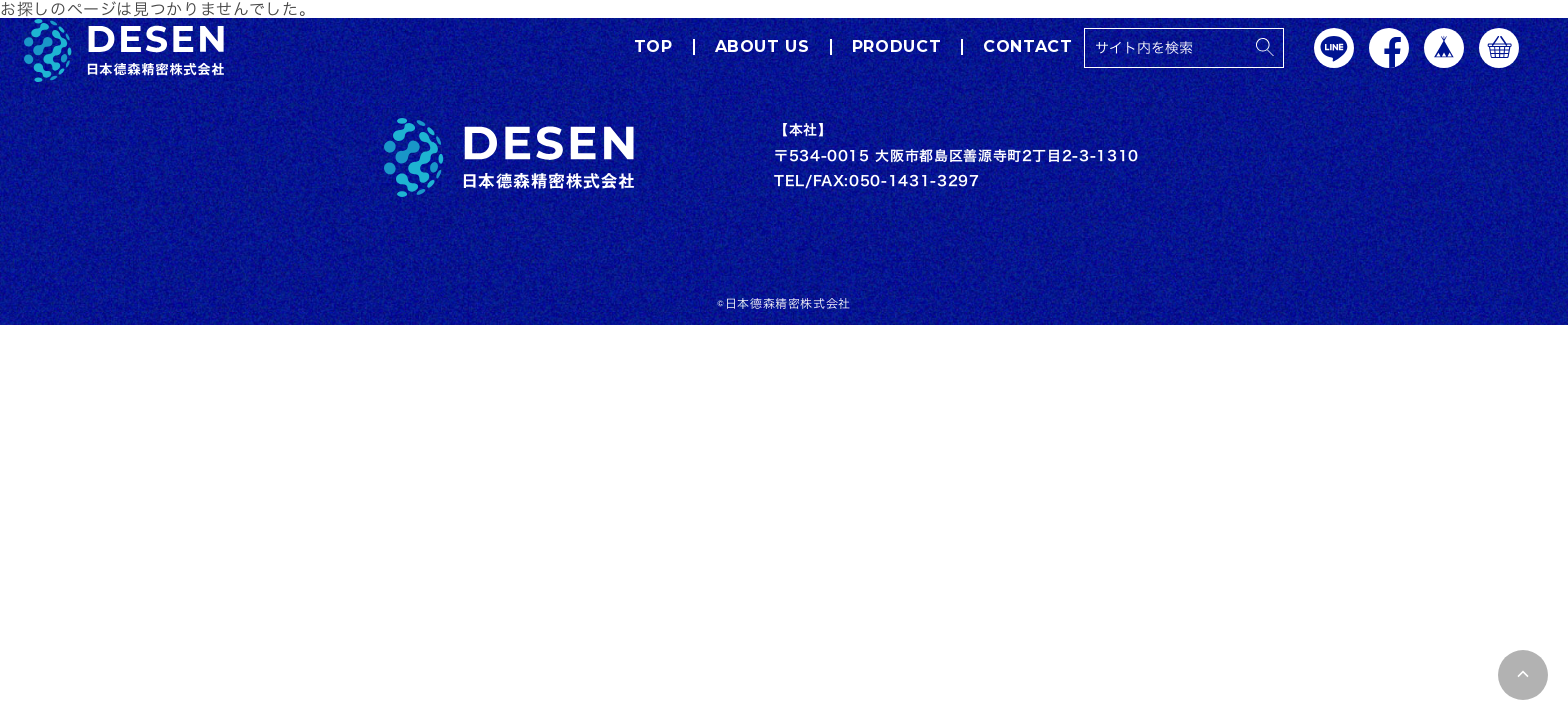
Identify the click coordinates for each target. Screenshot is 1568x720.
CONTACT (1027, 47)
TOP (652, 47)
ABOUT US (761, 47)
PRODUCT (895, 47)
